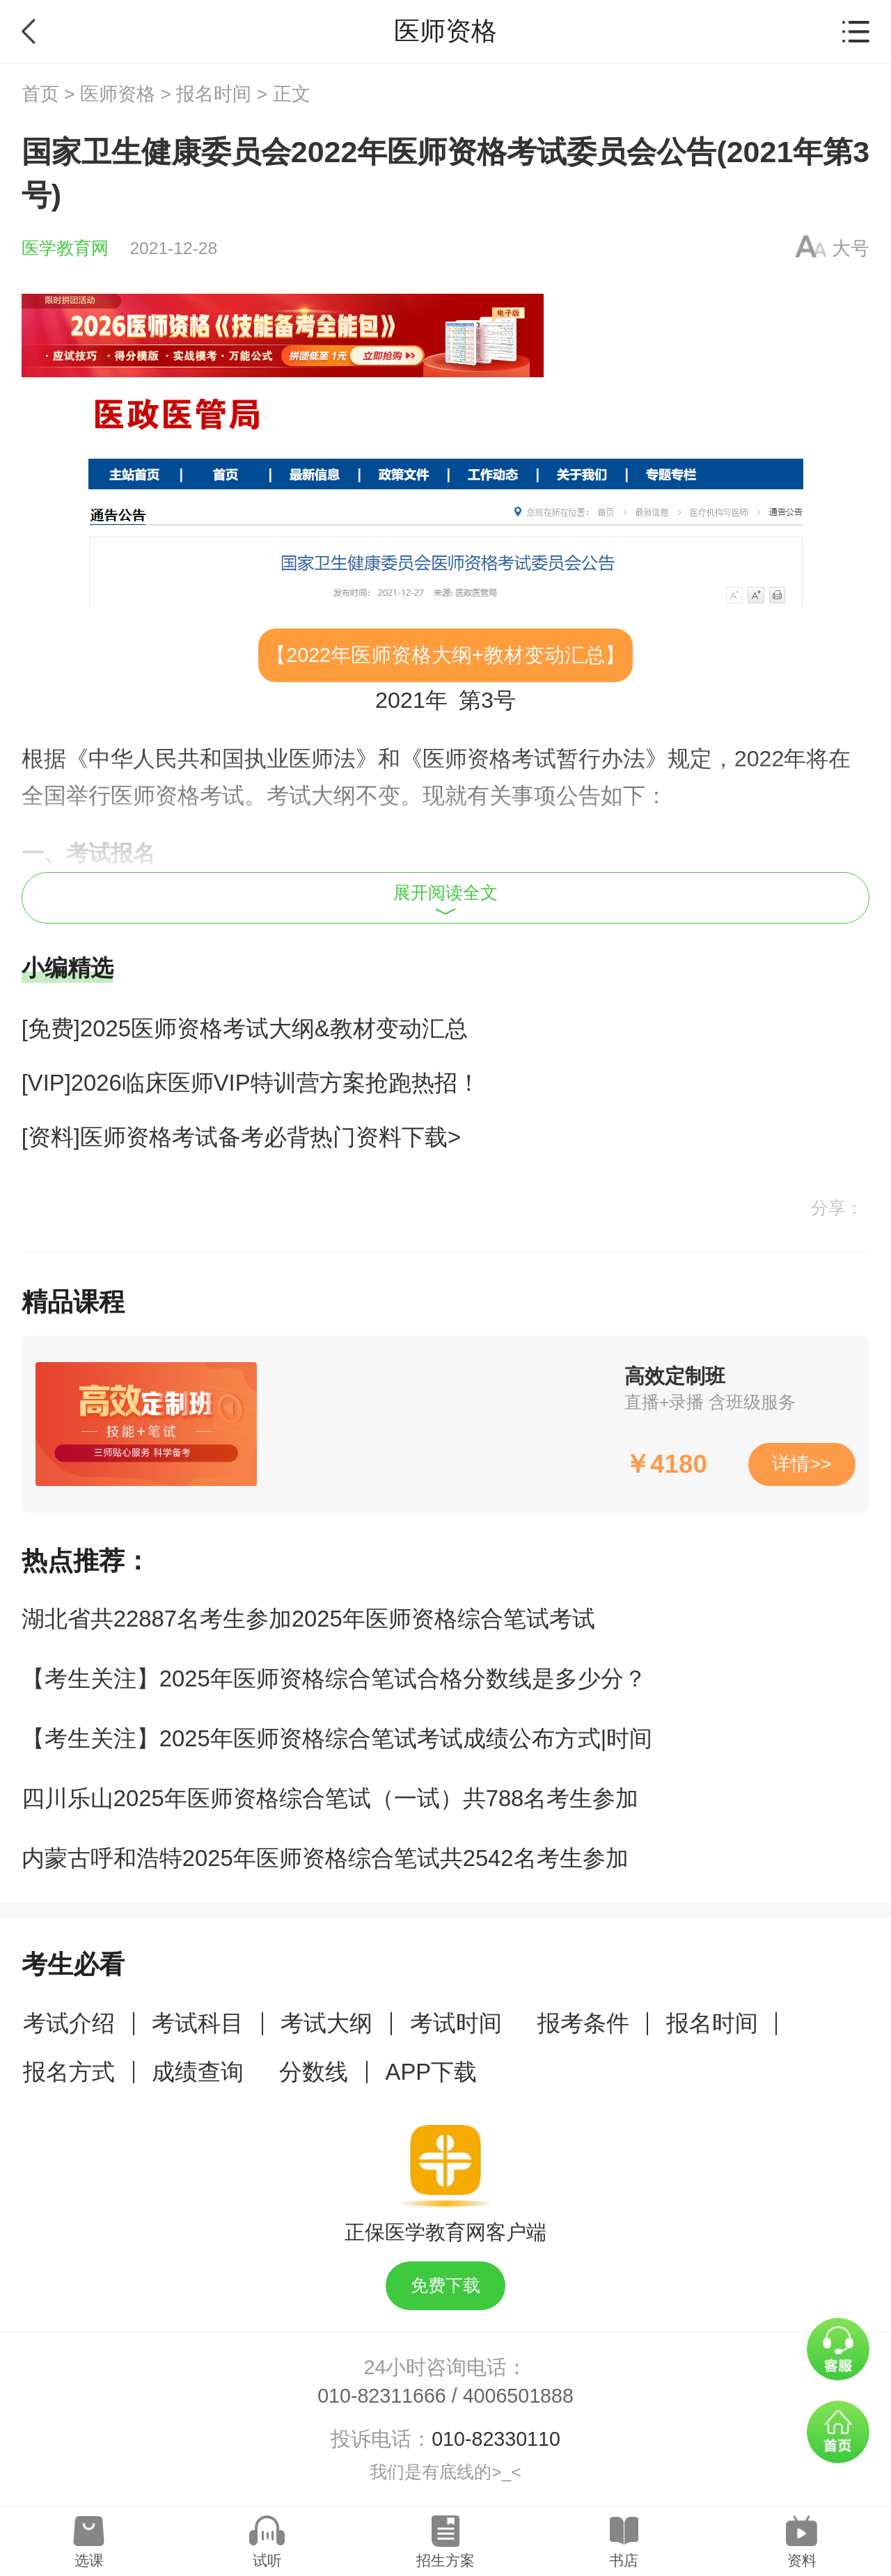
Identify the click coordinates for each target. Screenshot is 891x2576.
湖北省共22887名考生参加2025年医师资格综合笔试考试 (308, 1618)
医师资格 (117, 94)
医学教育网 (65, 248)
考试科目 (198, 2023)
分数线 (313, 2072)
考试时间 (456, 2023)
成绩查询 (198, 2072)
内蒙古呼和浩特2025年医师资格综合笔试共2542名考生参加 (325, 1858)
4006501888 (518, 2396)
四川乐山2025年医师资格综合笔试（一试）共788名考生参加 (330, 1798)
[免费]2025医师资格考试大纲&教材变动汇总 (245, 1028)
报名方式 (69, 2072)
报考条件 (583, 2023)
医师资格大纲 (411, 655)
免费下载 (445, 2285)
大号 (850, 248)
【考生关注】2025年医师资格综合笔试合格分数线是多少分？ (334, 1678)
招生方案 (445, 2560)
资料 (802, 2560)
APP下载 (432, 2072)
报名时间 (213, 94)
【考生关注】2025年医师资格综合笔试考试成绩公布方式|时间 (337, 1738)
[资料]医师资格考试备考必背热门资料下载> (241, 1137)
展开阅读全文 (445, 899)
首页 (40, 94)
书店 (623, 2560)
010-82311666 (381, 2396)
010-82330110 (496, 2439)
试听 (267, 2560)
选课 (89, 2560)
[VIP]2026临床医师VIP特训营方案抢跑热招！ (251, 1083)
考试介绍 (69, 2023)
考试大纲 (326, 2023)
